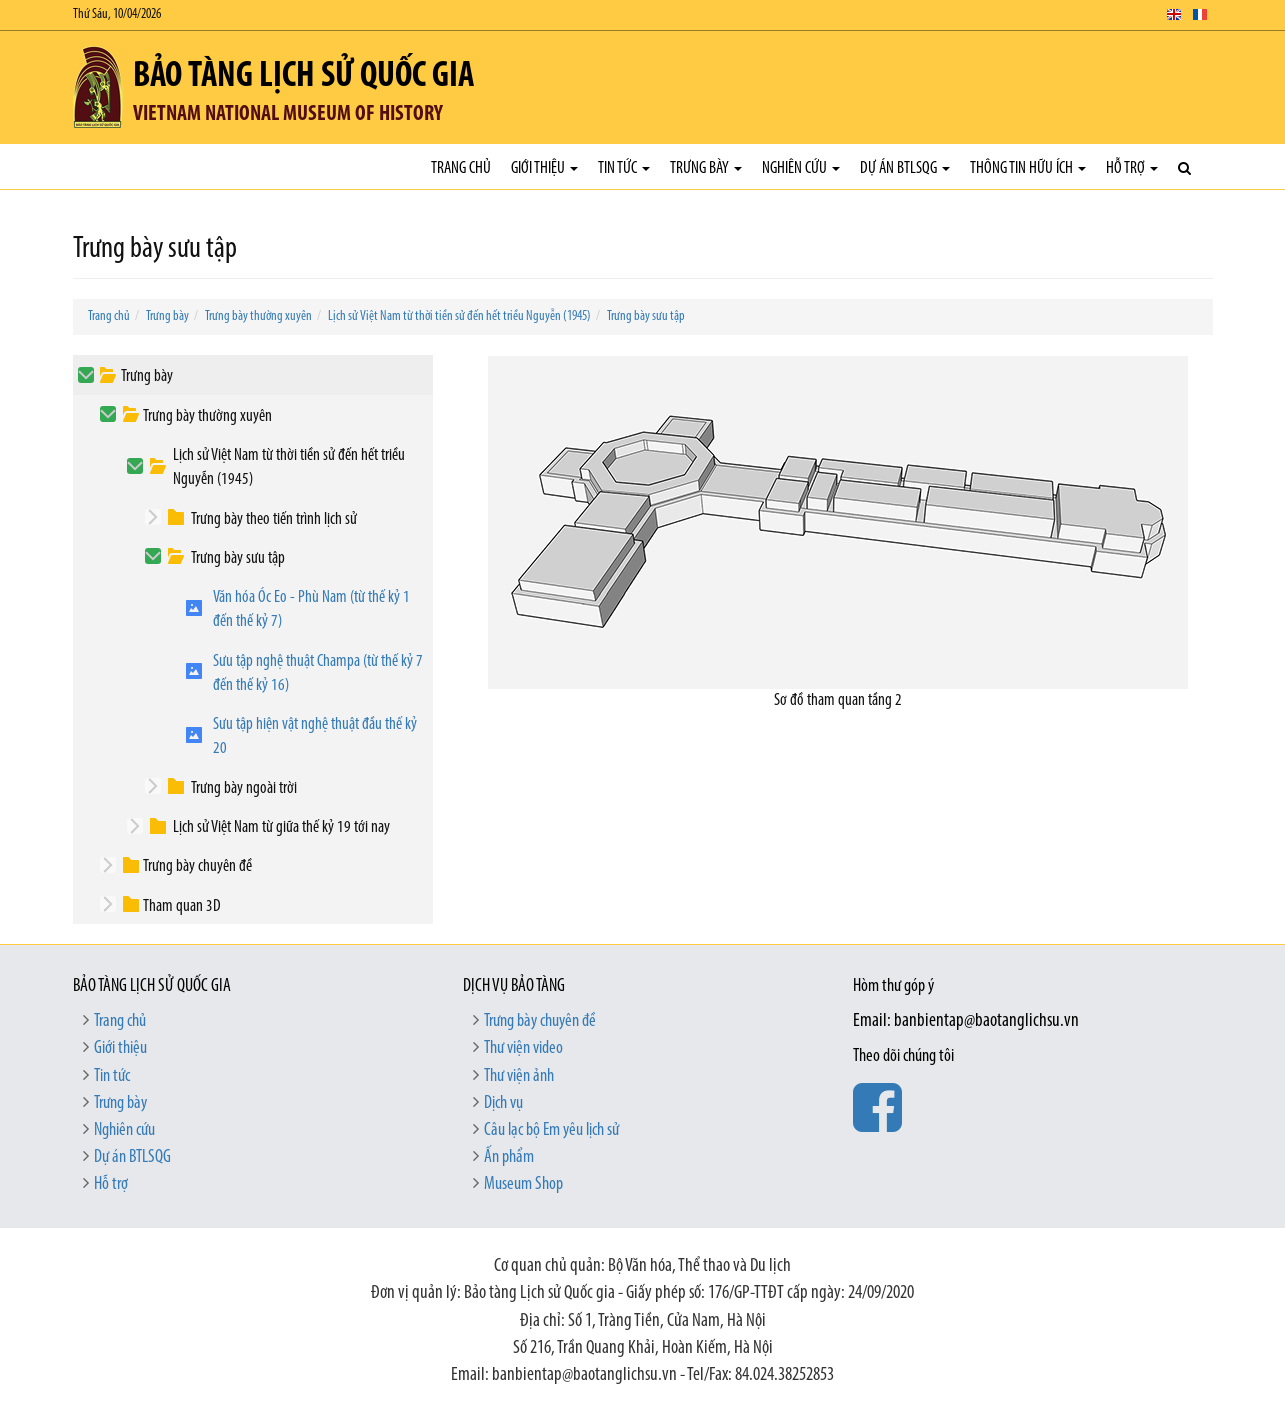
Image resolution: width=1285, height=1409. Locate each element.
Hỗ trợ (1132, 168)
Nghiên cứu (801, 168)
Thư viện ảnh (519, 1076)
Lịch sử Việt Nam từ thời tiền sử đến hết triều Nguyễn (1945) (459, 316)
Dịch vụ (503, 1103)
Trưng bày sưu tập (646, 316)
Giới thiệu (544, 168)
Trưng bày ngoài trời (244, 788)
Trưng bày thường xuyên (258, 316)
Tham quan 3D (182, 906)
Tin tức (624, 168)
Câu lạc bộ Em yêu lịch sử (551, 1130)
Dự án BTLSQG (905, 168)
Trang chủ (461, 168)
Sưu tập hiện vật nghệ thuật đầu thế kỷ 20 (315, 736)
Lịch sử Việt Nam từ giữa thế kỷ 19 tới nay (281, 827)
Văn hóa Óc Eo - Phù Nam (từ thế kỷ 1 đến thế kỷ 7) (311, 609)
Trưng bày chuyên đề (197, 866)
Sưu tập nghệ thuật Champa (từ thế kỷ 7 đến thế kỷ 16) (318, 673)
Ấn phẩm (509, 1157)
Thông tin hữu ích (1028, 168)
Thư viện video (523, 1048)
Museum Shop (523, 1184)
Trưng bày (706, 168)
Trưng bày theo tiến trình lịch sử (274, 519)
